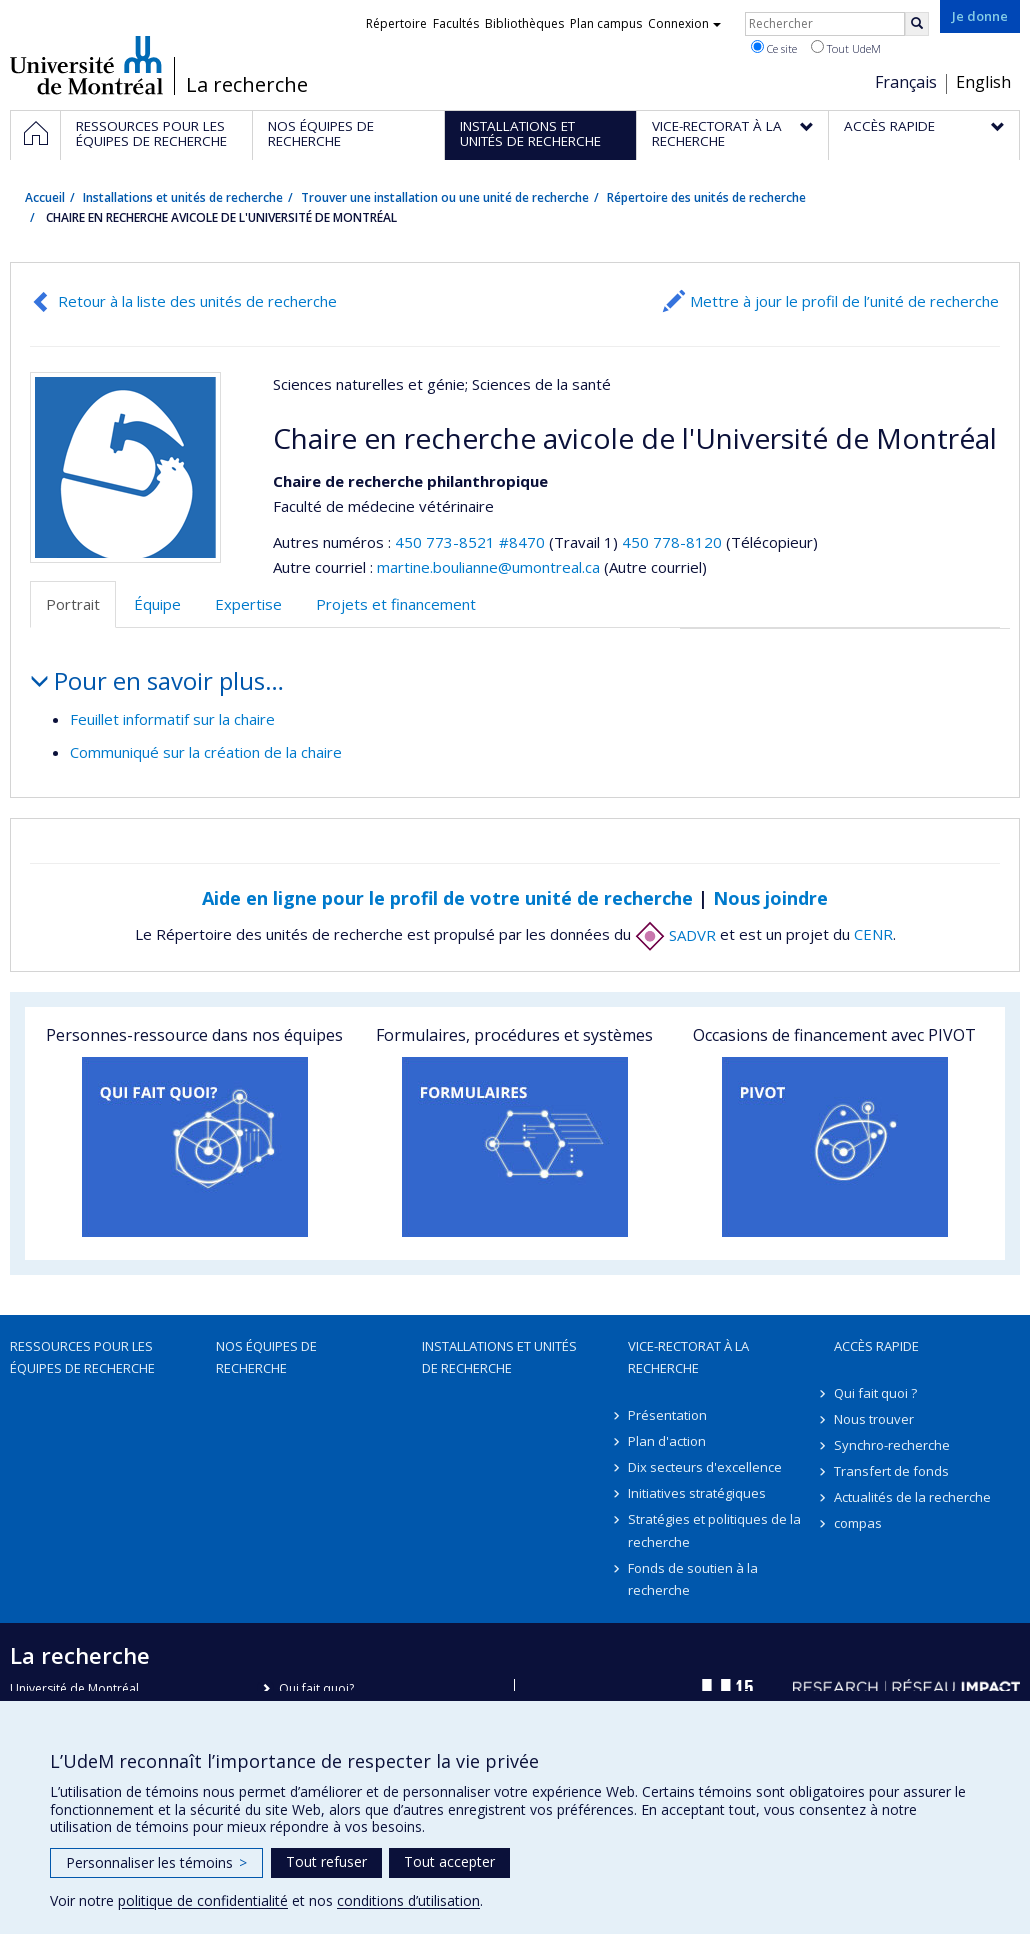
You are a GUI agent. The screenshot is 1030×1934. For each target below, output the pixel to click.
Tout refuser (326, 1861)
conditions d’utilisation (408, 1900)
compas (858, 1523)
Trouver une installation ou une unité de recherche (445, 197)
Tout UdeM (846, 48)
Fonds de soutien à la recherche (693, 1579)
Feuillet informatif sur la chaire (172, 719)
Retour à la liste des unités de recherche (197, 301)
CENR (873, 935)
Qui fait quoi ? (875, 1393)
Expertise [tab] (248, 604)
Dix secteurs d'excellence (705, 1467)
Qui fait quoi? (316, 1688)
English (983, 82)
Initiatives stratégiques (697, 1493)
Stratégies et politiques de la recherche (714, 1530)
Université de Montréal (86, 65)
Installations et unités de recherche (183, 197)
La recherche (247, 85)
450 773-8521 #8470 (470, 542)
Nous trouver (874, 1419)
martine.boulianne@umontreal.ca (488, 567)
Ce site (774, 48)
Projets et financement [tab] (396, 604)
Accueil (45, 197)
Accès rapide (876, 1346)
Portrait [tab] (73, 604)
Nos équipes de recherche (266, 1357)
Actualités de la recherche (912, 1497)
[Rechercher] (917, 24)
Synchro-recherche (892, 1445)
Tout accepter (449, 1861)
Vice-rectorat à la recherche (688, 1357)
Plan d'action (667, 1441)
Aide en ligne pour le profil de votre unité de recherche (447, 898)
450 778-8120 (674, 542)
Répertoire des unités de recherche (706, 197)
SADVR (675, 935)
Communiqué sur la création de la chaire (206, 752)
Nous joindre (770, 898)
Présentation (667, 1415)
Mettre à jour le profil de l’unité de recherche (844, 301)
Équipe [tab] (157, 604)
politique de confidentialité (203, 1900)
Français (906, 82)
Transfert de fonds (891, 1471)
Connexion (684, 23)
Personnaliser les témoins (156, 1862)
